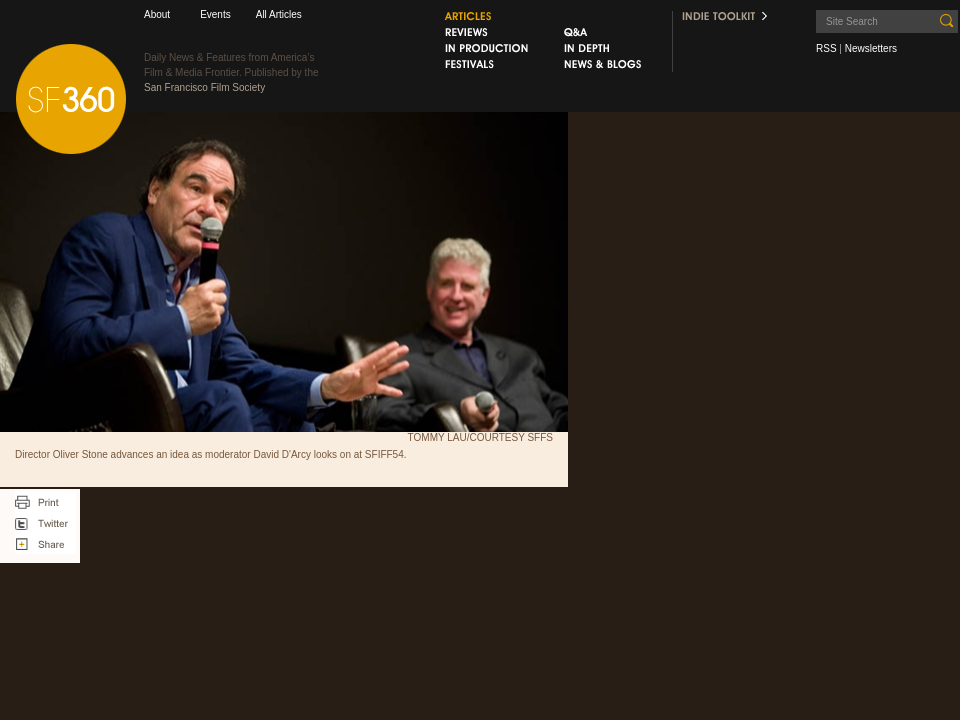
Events (215, 14)
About (157, 14)
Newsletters (871, 48)
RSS (826, 48)
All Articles (279, 14)
